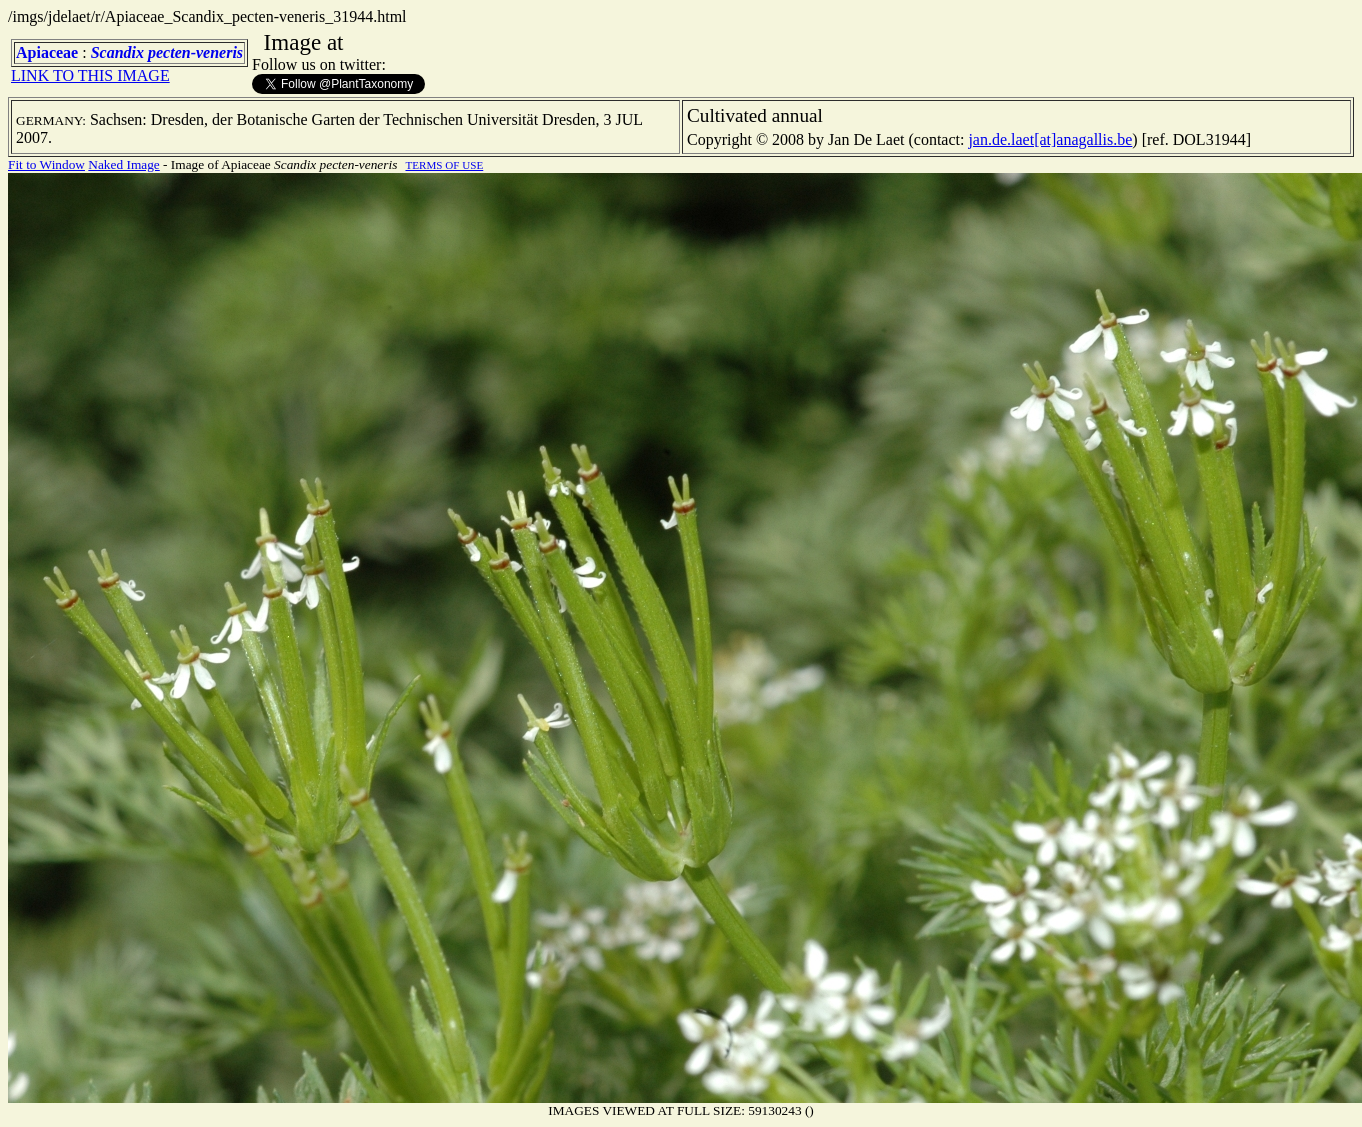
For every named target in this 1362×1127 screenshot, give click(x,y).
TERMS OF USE (444, 165)
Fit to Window (46, 164)
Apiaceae (47, 52)
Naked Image (123, 164)
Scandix (117, 52)
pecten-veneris (195, 52)
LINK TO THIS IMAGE (90, 75)
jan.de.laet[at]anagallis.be (1050, 139)
